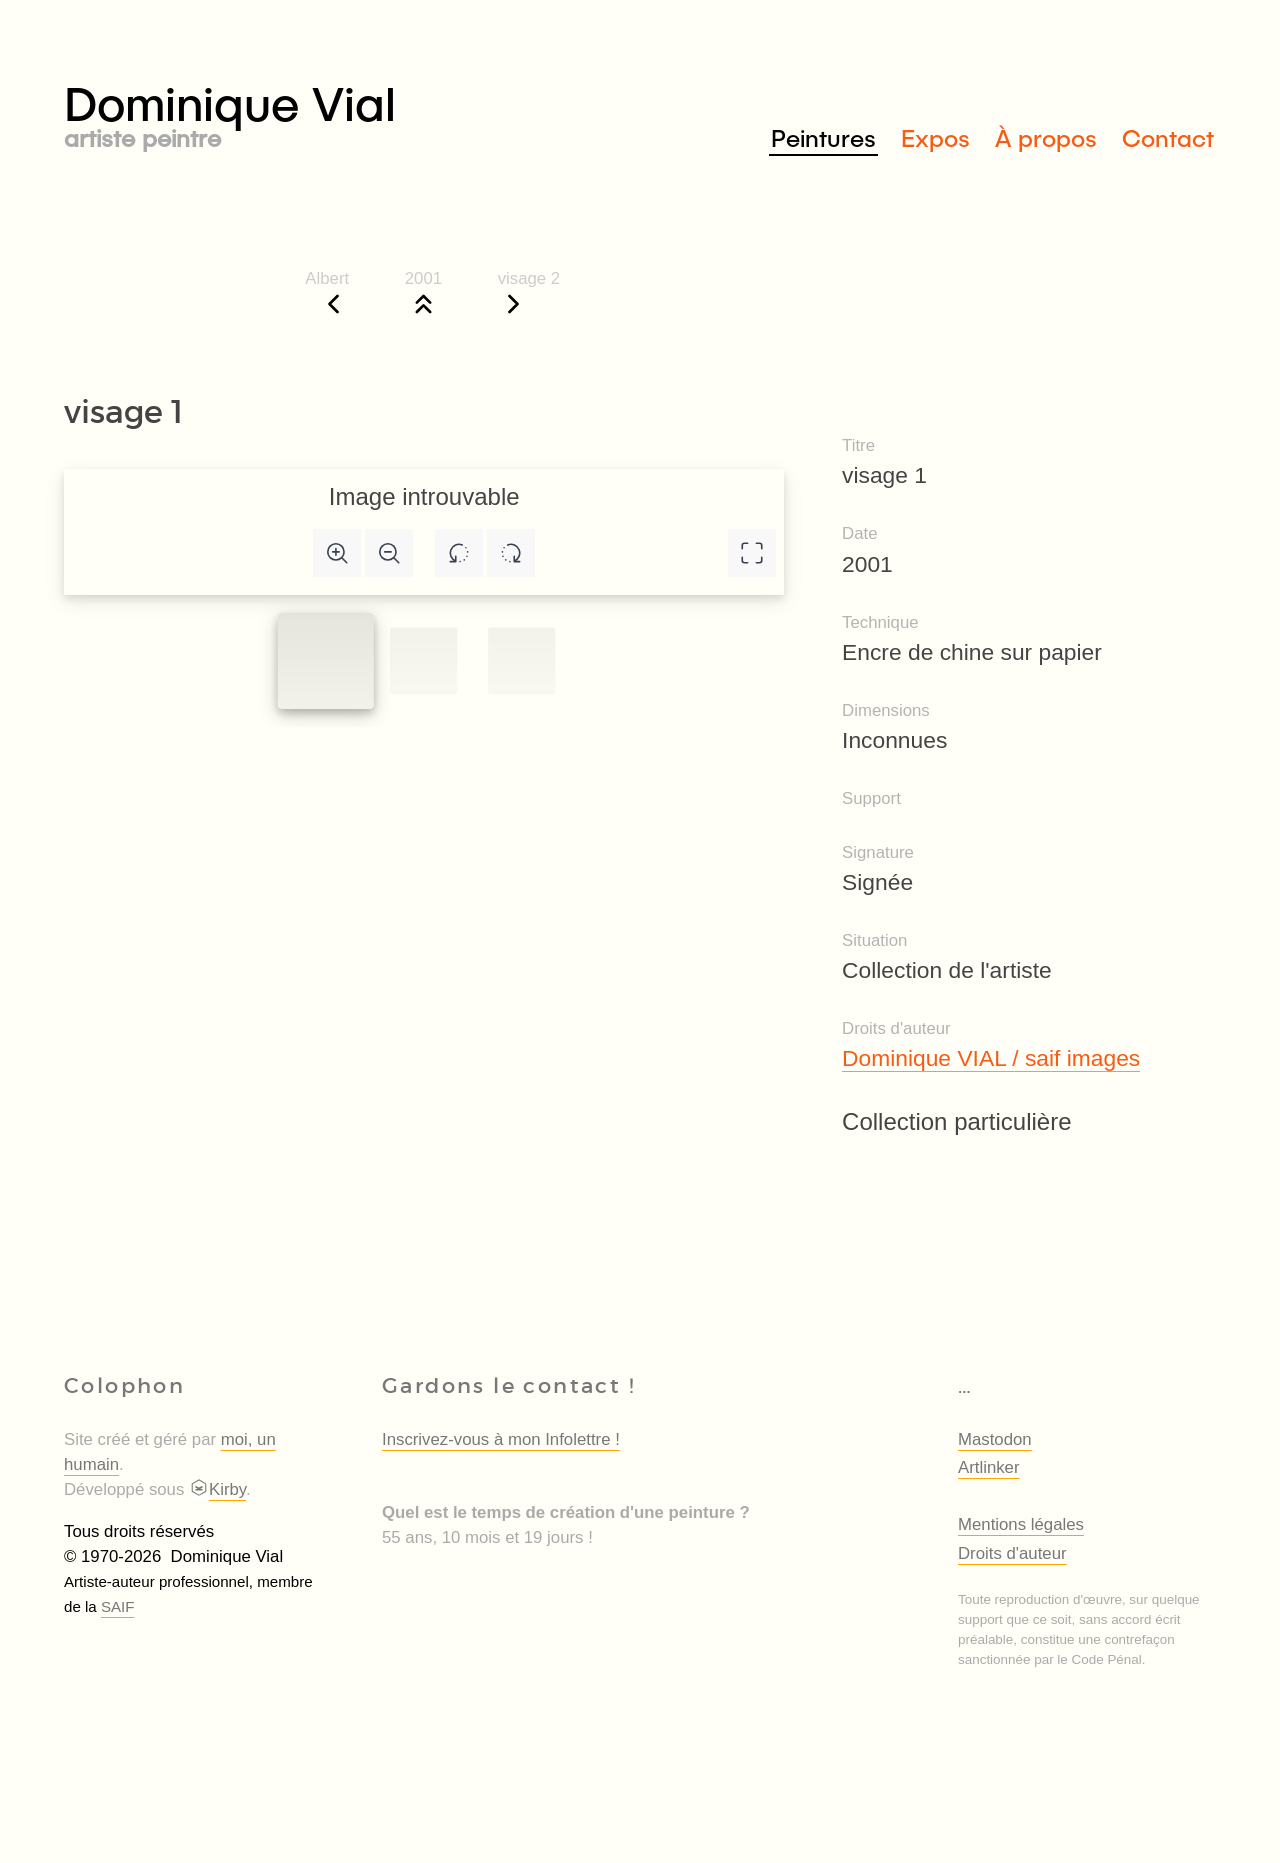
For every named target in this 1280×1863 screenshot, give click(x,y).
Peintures (823, 137)
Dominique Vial (352, 111)
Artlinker (989, 1467)
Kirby (217, 1489)
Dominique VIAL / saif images (991, 1058)
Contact (1168, 137)
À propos (1046, 137)
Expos (935, 137)
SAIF (118, 1606)
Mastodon (995, 1439)
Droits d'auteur (1012, 1553)
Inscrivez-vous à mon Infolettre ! (501, 1439)
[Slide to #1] (326, 661)
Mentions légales (1021, 1524)
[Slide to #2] (521, 660)
